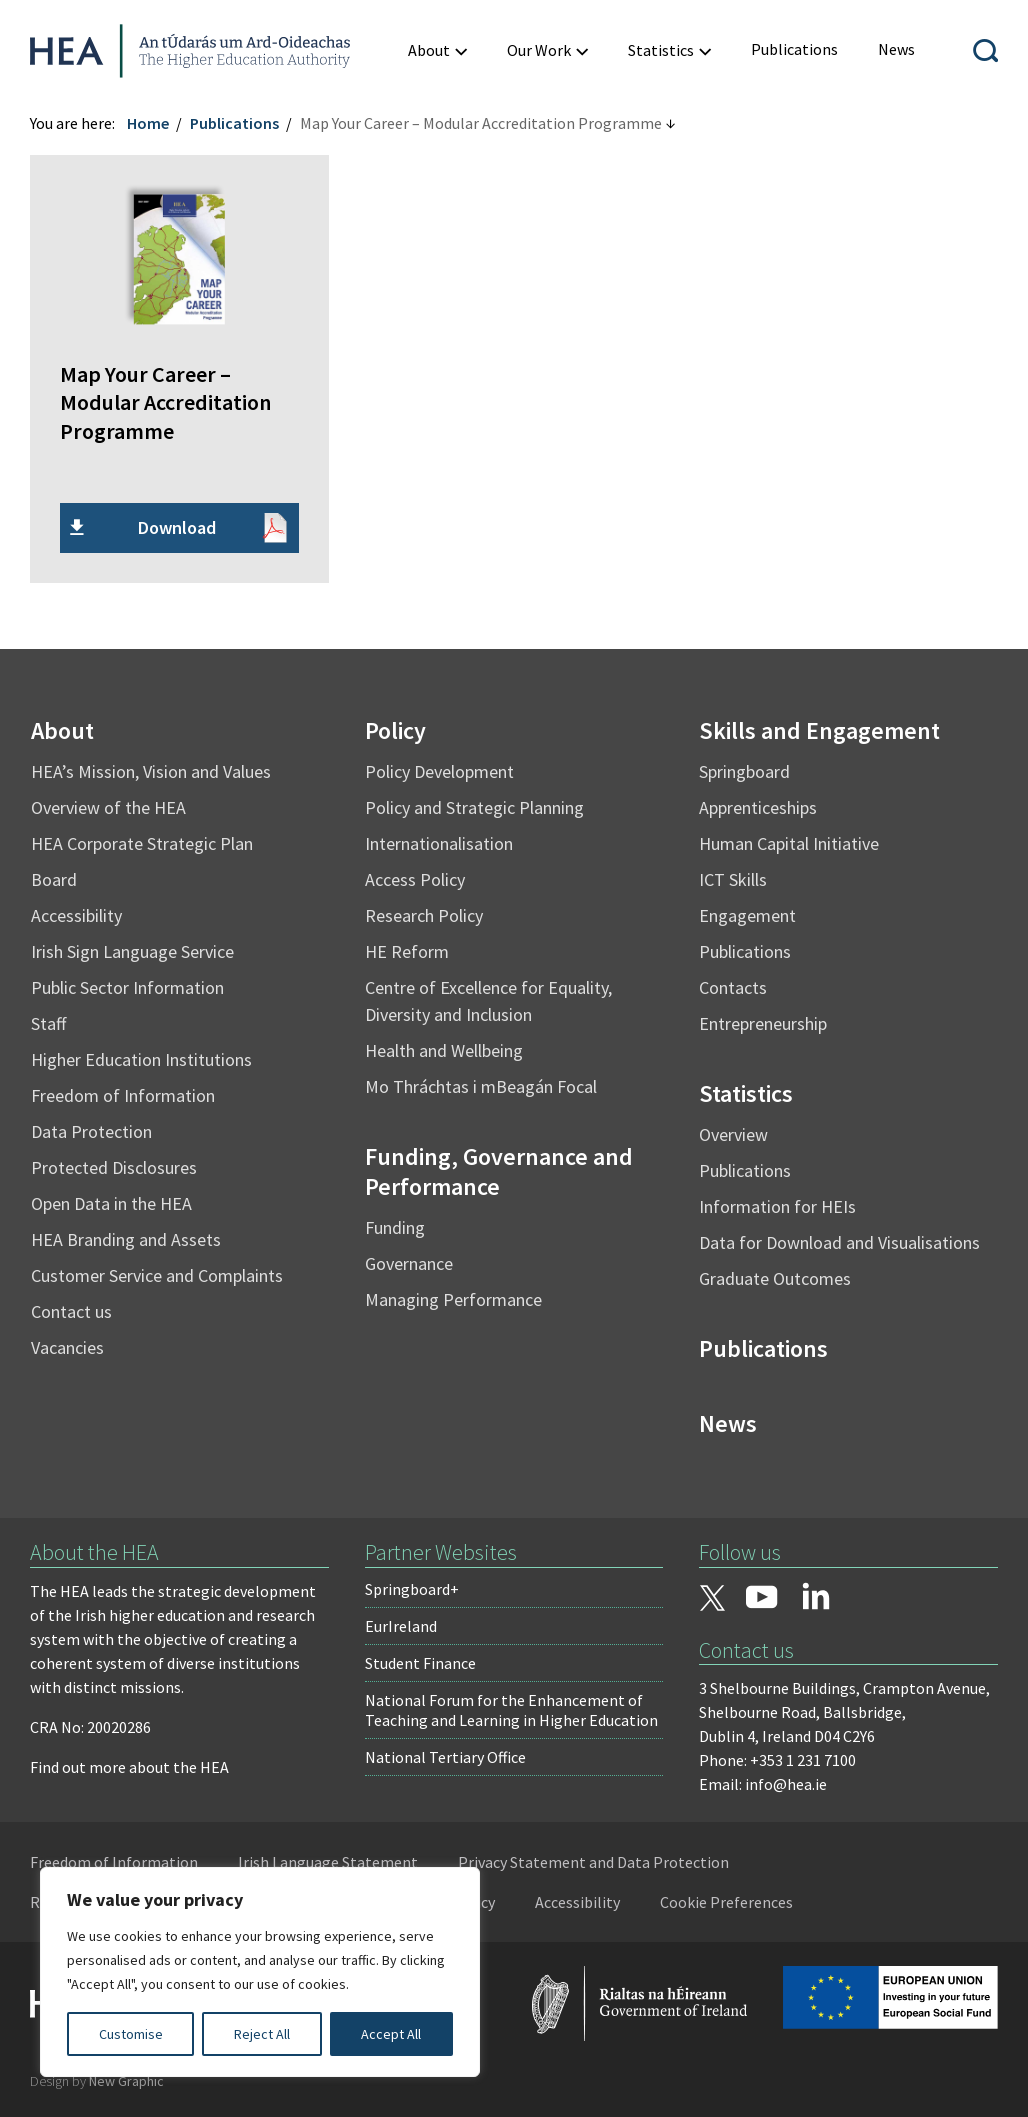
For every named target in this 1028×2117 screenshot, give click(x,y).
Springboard (744, 771)
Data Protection (91, 1131)
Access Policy (415, 879)
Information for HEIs (777, 1206)
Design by (97, 2081)
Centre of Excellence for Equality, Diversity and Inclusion (488, 1001)
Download (177, 527)
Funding (395, 1227)
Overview (733, 1134)
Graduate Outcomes (775, 1278)
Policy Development (439, 771)
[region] (260, 1972)
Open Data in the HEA (111, 1203)
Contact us (71, 1311)
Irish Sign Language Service (132, 951)
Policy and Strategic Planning (474, 807)
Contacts (733, 987)
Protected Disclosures (114, 1167)
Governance (409, 1263)
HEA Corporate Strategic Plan (142, 843)
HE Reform (407, 951)
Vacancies (67, 1347)
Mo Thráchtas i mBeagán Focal (481, 1086)
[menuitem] (794, 49)
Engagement (747, 915)
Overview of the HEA (108, 807)
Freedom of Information (123, 1095)
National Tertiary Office (445, 1757)
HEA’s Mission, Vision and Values (151, 771)
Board (54, 879)
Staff (48, 1023)
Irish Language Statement (328, 1862)
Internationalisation (439, 843)
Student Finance (420, 1663)
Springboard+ (412, 1589)
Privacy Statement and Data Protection (593, 1862)
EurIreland (401, 1626)
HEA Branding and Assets (126, 1239)
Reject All (262, 2034)
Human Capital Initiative (789, 843)
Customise (131, 2034)
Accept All (391, 2034)
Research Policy (424, 915)
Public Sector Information (127, 987)
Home (148, 123)
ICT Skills (733, 879)
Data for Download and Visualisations (839, 1242)
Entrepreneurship (763, 1023)
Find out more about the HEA (129, 1767)
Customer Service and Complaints (157, 1275)
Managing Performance (453, 1299)
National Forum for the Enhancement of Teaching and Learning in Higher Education (511, 1710)
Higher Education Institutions (141, 1059)
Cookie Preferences (726, 1902)
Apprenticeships (758, 807)
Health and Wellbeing (444, 1050)
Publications (234, 123)
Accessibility (76, 915)
